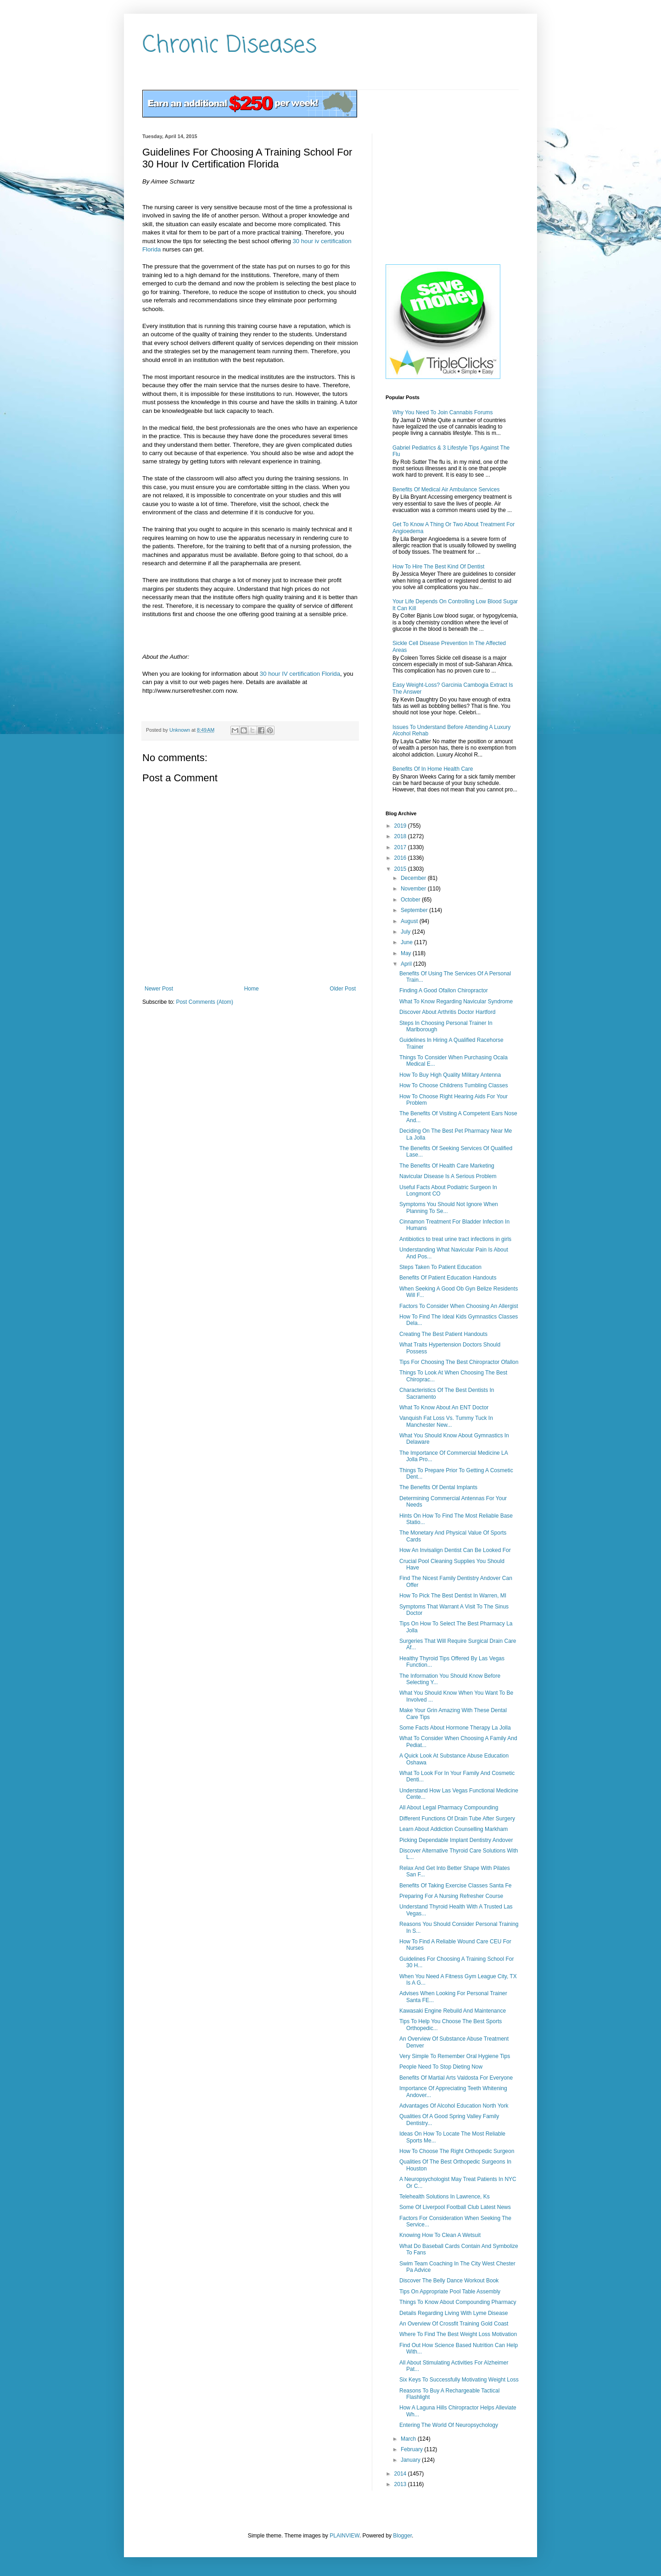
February (412, 2449)
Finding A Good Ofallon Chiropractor (443, 990)
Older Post (343, 988)
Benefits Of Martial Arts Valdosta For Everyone (456, 2078)
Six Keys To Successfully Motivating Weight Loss (459, 2379)
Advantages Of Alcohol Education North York (454, 2106)
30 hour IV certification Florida (300, 673)
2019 (401, 826)
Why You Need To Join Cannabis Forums (442, 412)
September (415, 910)
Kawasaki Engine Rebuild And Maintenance (452, 2011)
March (409, 2439)
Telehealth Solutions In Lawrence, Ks (444, 2196)
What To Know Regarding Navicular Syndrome (456, 1001)
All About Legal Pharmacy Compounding (448, 1807)
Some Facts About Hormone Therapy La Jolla (455, 1728)
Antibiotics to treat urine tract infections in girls (455, 1239)
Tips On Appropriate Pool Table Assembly (449, 2291)
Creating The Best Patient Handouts (443, 1334)
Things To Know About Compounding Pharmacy (457, 2302)
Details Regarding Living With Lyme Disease (453, 2313)
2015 (401, 869)
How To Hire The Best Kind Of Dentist (438, 566)
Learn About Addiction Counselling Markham (453, 1829)
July (406, 932)
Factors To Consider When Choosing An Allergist (458, 1306)
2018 (401, 836)
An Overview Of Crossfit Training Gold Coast (453, 2323)
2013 (401, 2484)
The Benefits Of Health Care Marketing (446, 1166)
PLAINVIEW (344, 2535)
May (407, 953)
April (407, 964)
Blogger (402, 2535)
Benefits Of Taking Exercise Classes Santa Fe (455, 1885)
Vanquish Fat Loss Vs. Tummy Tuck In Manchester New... (446, 1421)
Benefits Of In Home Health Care (432, 769)
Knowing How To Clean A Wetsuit (440, 2235)
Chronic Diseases (229, 45)
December (414, 878)
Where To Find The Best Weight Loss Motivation (458, 2334)
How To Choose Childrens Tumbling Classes (453, 1085)
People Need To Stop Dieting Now (440, 2067)
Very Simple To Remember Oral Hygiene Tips (454, 2056)
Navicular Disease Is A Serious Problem (447, 1176)
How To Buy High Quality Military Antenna (450, 1075)
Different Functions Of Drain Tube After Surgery (457, 1818)
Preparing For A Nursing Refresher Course (451, 1896)
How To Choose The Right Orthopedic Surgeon (456, 2151)
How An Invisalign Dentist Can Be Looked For (455, 1550)
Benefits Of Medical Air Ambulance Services (445, 489)
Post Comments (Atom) (204, 1002)
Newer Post (159, 988)
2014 (401, 2473)
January (411, 2460)
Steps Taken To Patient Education (440, 1267)
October (411, 899)
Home (251, 988)
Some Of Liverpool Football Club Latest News (455, 2207)
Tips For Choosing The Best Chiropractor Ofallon (458, 1362)
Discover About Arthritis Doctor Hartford (447, 1012)
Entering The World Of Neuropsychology (448, 2425)
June (407, 942)
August (410, 921)
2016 (401, 858)
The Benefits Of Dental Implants (438, 1487)
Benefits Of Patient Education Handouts (447, 1277)
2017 (401, 847)
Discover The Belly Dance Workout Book (449, 2280)
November (414, 888)
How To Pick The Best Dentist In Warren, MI (452, 1595)
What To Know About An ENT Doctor (443, 1407)
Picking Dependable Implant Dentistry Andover (456, 1840)
